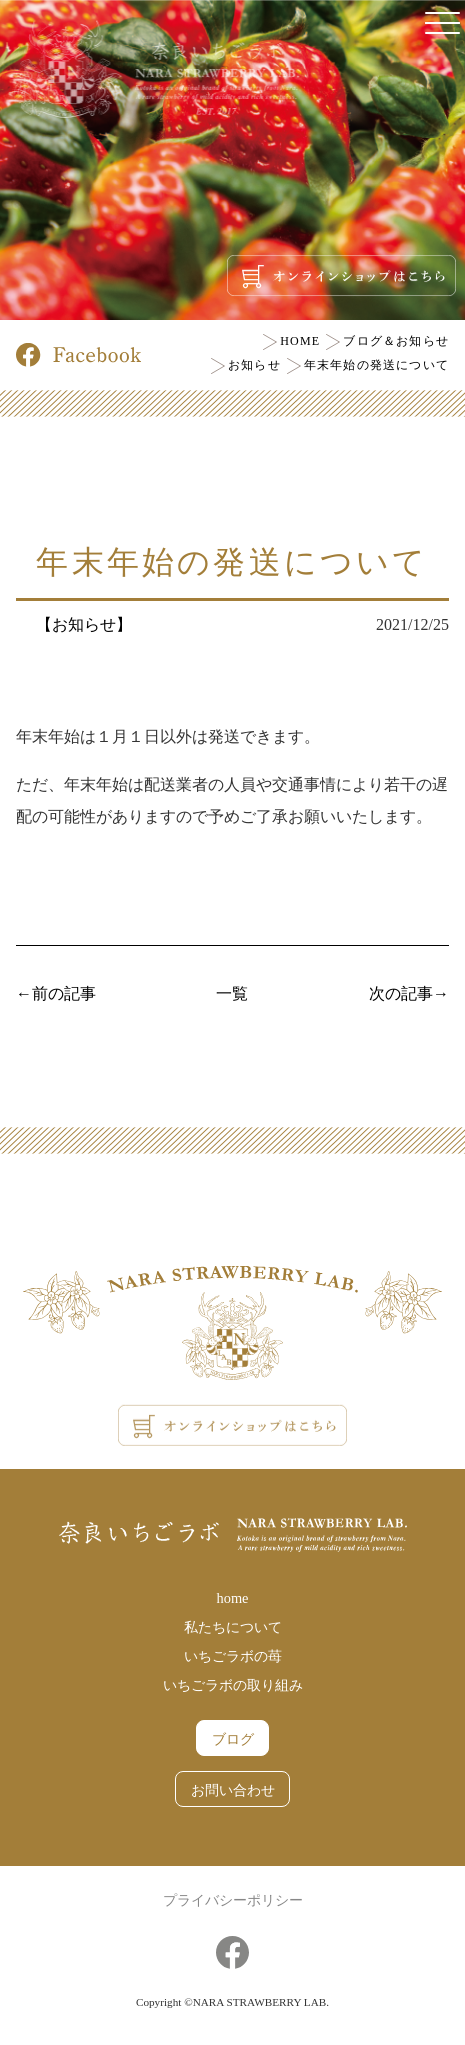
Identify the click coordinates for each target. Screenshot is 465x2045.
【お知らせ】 (84, 624)
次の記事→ (409, 993)
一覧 (232, 993)
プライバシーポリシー (233, 1900)
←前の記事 (56, 993)
